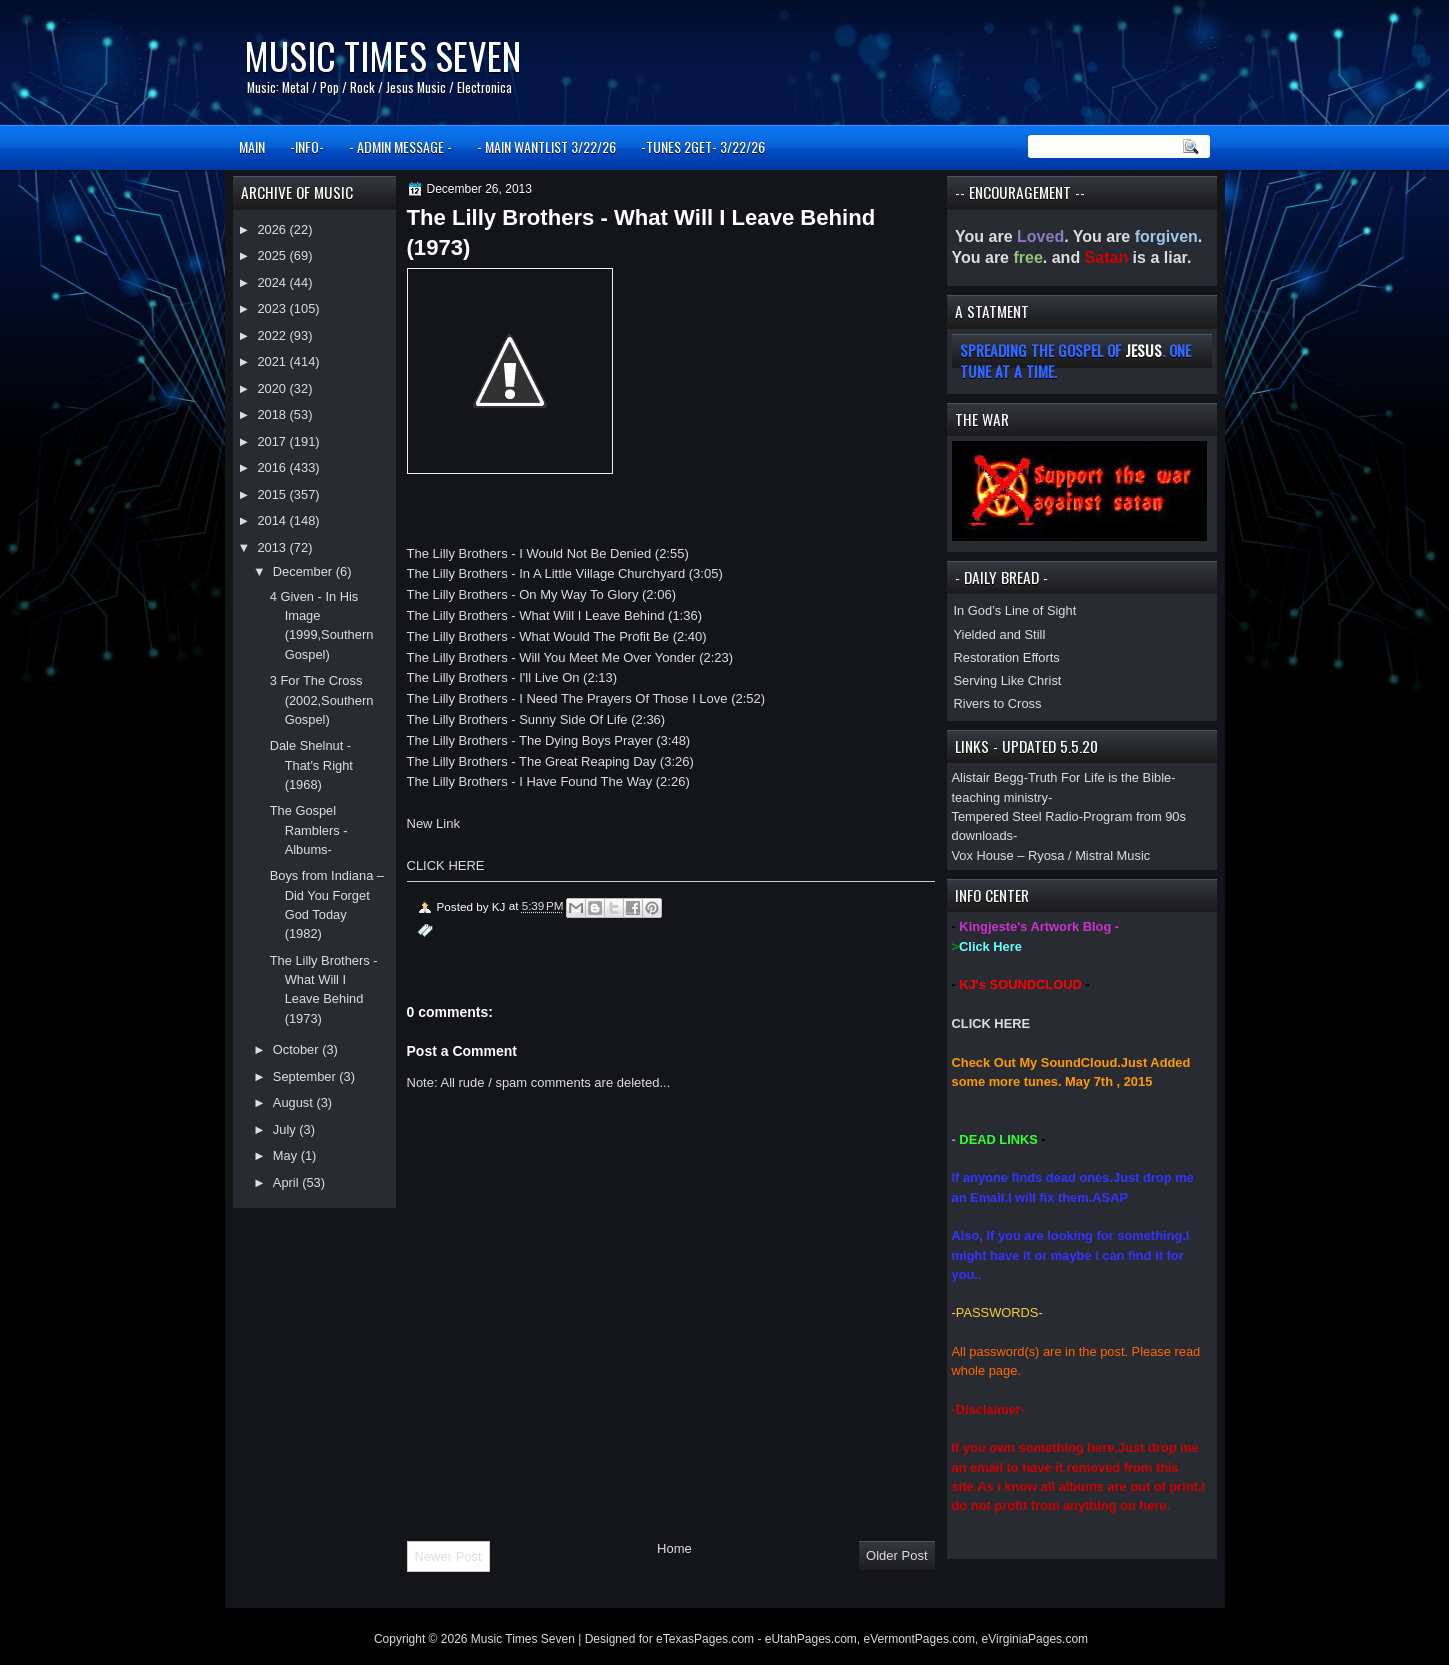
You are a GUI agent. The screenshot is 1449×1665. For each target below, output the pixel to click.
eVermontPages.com (919, 1639)
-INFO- (307, 146)
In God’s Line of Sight (1015, 610)
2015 (273, 494)
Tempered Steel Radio (1015, 816)
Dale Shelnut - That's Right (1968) (311, 765)
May (287, 1155)
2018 (273, 414)
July (286, 1129)
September (306, 1076)
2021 (273, 361)
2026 (273, 229)
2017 (273, 441)
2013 (273, 547)
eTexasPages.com (705, 1639)
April (287, 1182)
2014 (273, 520)
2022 (273, 335)
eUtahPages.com (811, 1639)
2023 (273, 308)
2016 (273, 467)
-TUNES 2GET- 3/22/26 (703, 146)
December (304, 571)
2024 (273, 282)
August (295, 1102)
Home (674, 1548)
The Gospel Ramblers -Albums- (309, 830)
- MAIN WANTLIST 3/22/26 (546, 146)
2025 (273, 255)
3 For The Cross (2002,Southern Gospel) (322, 700)
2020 (273, 388)
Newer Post (448, 1556)
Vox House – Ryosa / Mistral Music (1051, 855)
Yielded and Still (1000, 634)
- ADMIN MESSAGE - (400, 146)
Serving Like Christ (1008, 680)
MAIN (252, 146)
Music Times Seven (382, 55)
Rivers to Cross (998, 703)
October (297, 1049)
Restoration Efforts (1007, 657)
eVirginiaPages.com (1035, 1639)
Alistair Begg (988, 777)
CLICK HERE (991, 1023)
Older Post (896, 1555)
